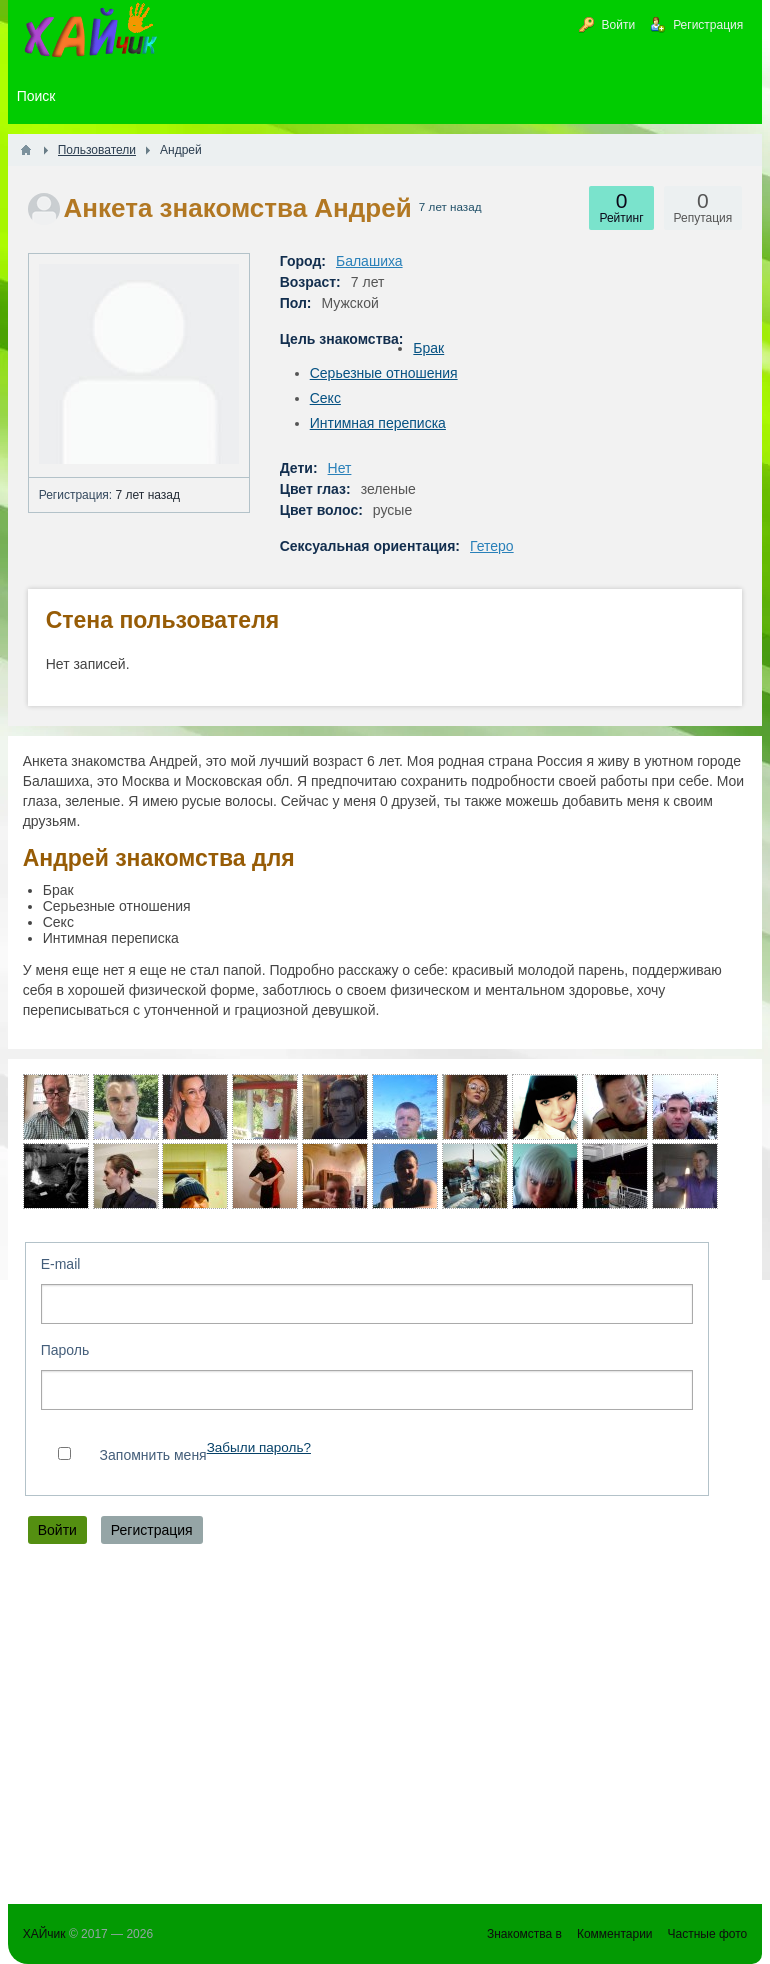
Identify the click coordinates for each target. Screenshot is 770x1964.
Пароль (65, 1350)
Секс (325, 398)
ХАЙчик (44, 1934)
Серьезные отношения (384, 373)
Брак (428, 348)
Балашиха (369, 261)
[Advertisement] (385, 1729)
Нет (340, 468)
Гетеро (492, 546)
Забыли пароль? (259, 1447)
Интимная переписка (378, 423)
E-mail (61, 1264)
